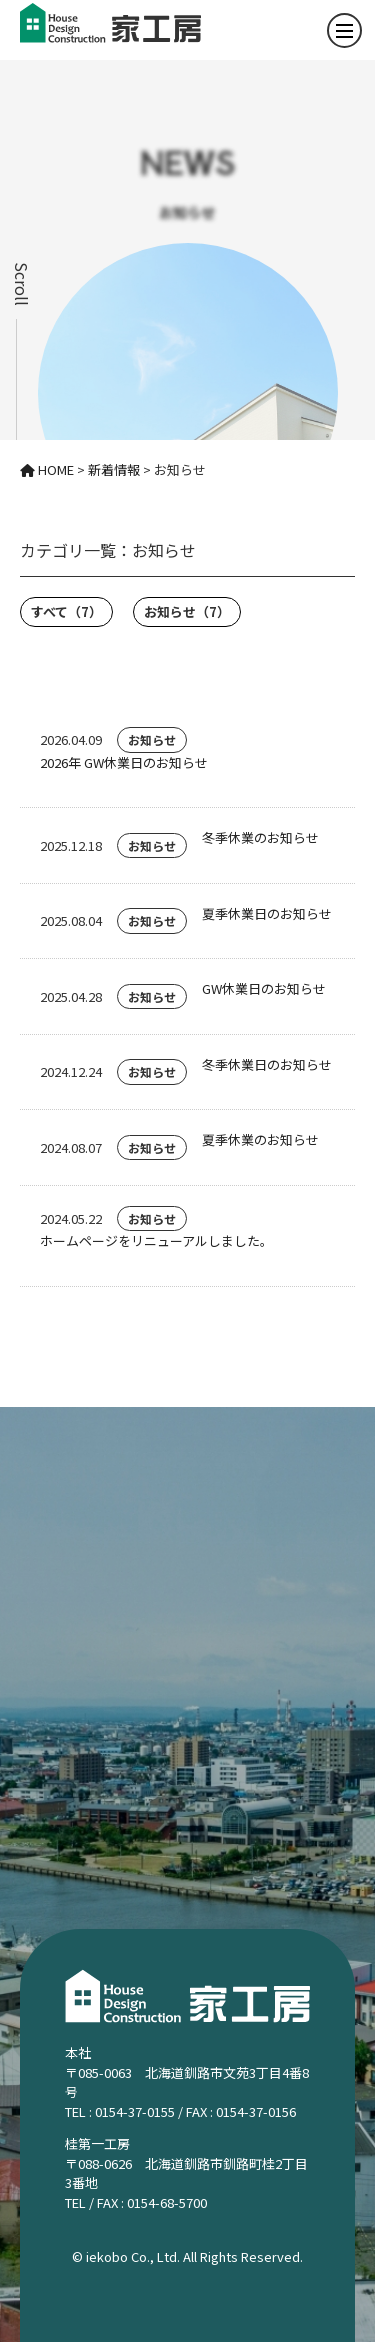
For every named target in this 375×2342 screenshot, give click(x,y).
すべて (66, 611)
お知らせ (187, 611)
